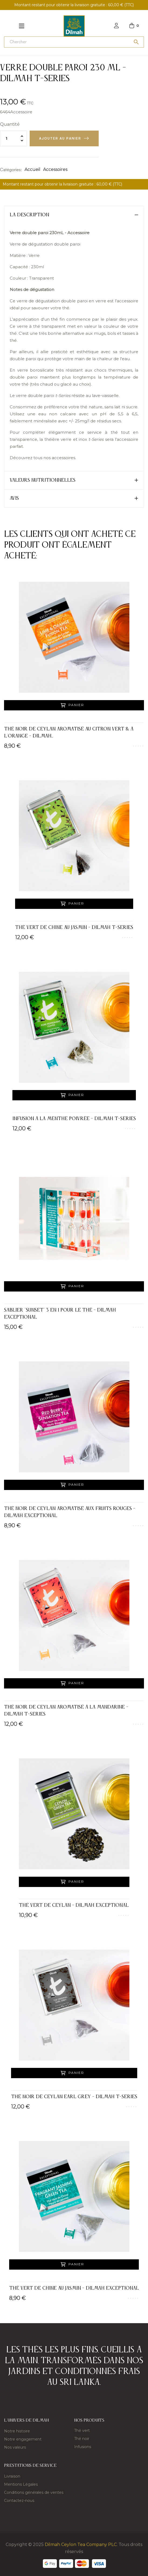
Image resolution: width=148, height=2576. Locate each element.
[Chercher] (74, 42)
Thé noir (81, 2438)
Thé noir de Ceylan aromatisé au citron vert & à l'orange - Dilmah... (68, 732)
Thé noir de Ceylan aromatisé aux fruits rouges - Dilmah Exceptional (69, 1512)
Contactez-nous (19, 2500)
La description (29, 215)
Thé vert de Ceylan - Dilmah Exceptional (74, 1905)
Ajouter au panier (60, 138)
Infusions (82, 2446)
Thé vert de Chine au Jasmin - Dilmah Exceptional (74, 2288)
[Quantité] (13, 138)
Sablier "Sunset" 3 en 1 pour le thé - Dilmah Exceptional (60, 1313)
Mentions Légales (21, 2484)
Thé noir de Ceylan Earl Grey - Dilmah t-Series (74, 2097)
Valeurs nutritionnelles (42, 480)
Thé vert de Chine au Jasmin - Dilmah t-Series (74, 927)
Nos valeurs (15, 2447)
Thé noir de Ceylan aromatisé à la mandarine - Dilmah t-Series (66, 1710)
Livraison (12, 2476)
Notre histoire (17, 2431)
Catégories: (11, 169)
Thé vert (82, 2430)
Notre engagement (23, 2439)
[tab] (74, 215)
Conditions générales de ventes (33, 2492)
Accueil (32, 169)
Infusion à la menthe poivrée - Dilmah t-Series (74, 1119)
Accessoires (55, 169)
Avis (14, 498)
